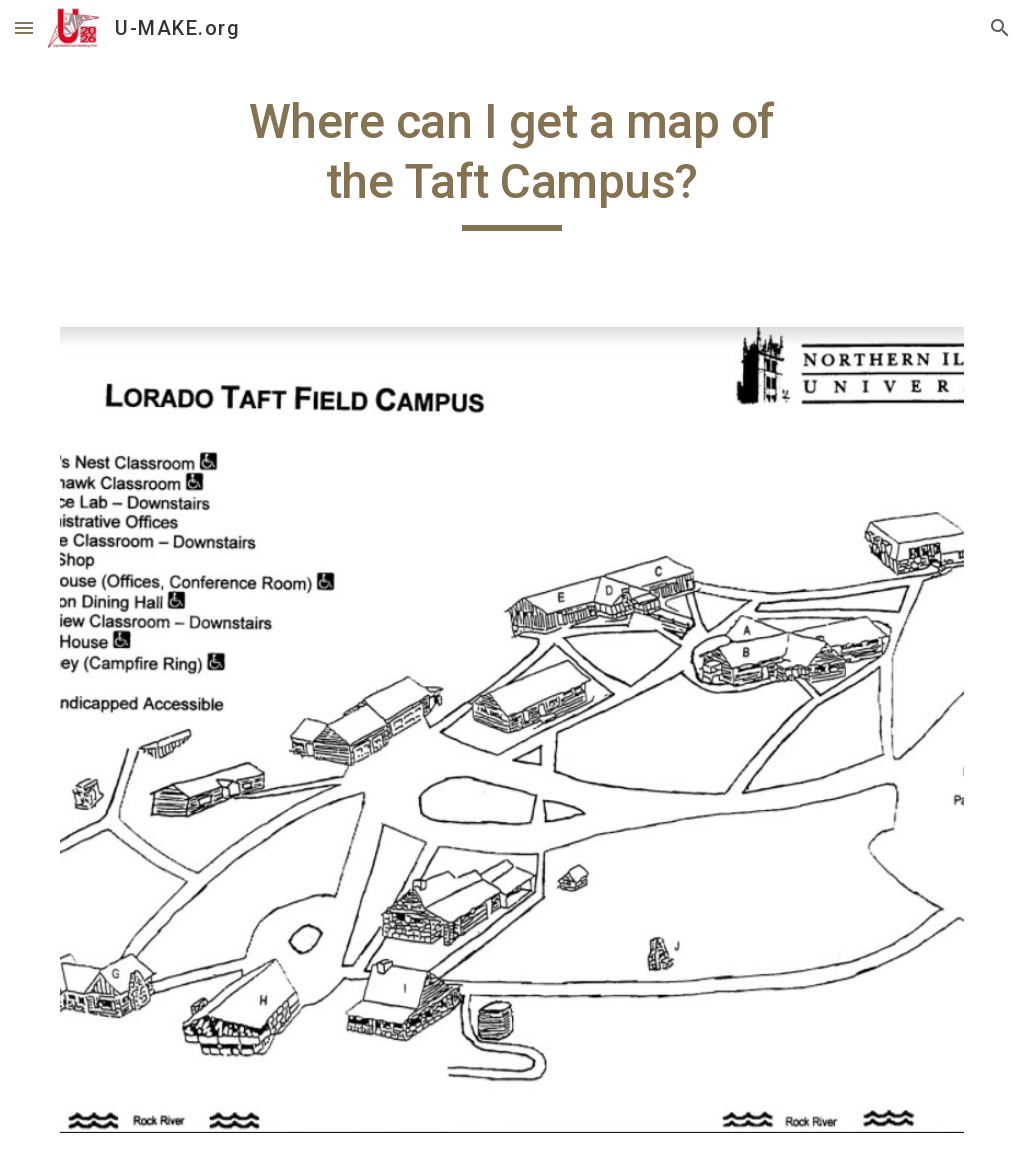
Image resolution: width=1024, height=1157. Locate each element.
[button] (24, 27)
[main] (511, 161)
